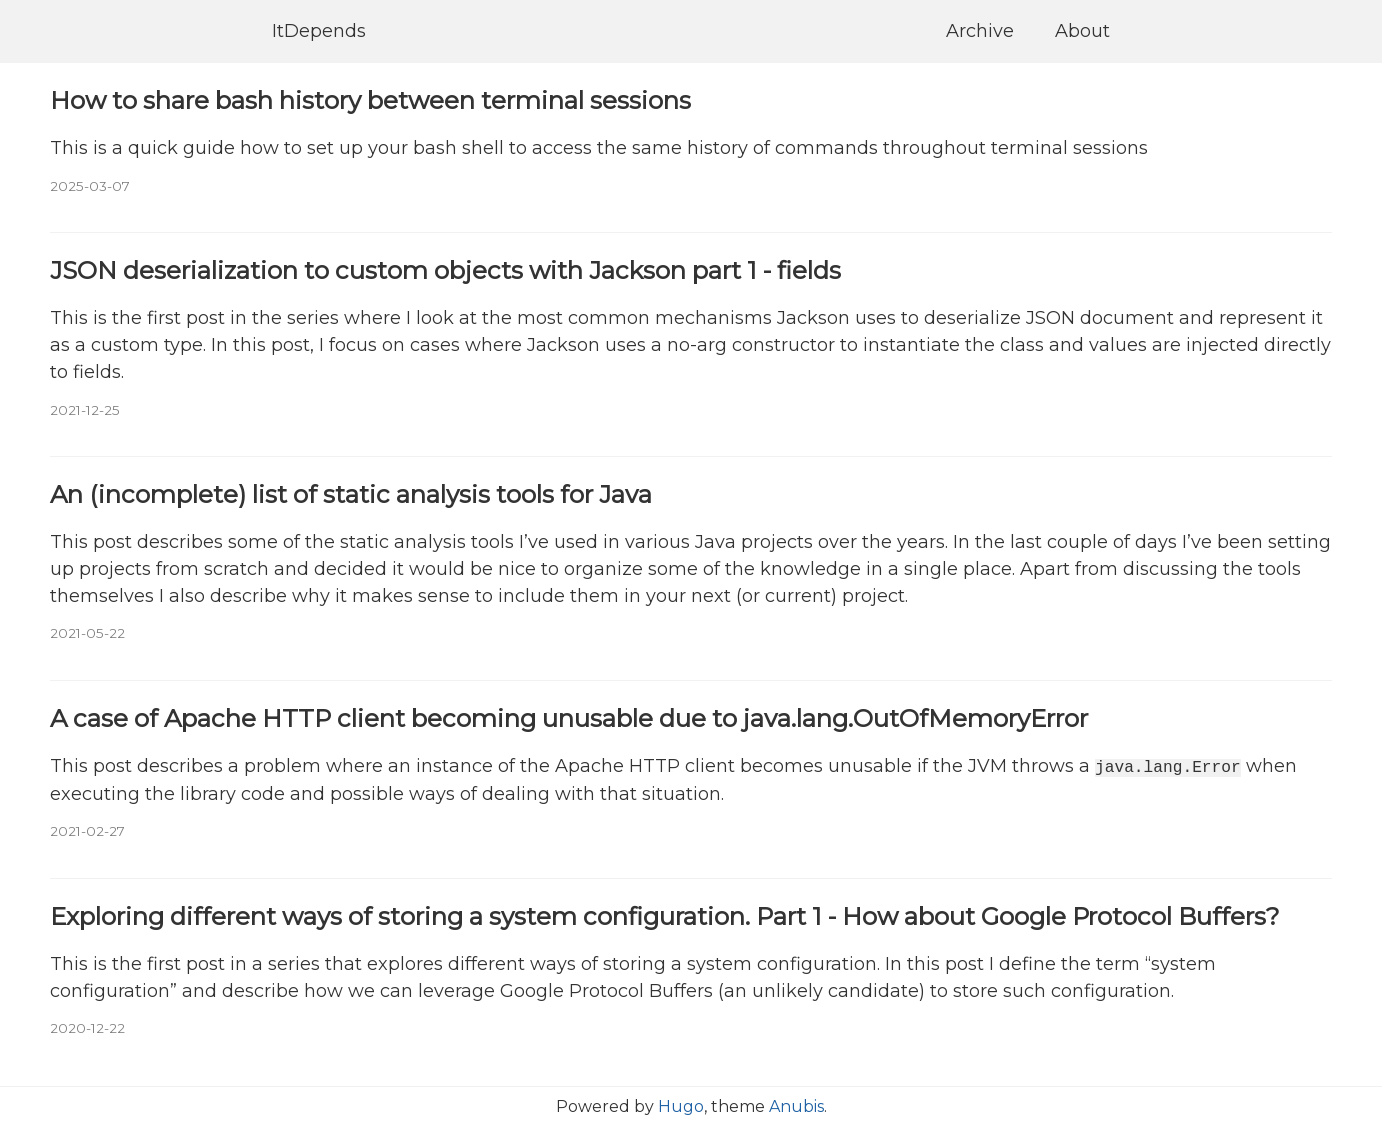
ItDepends (319, 31)
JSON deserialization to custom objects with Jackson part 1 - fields (445, 270)
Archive (980, 31)
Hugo (681, 1106)
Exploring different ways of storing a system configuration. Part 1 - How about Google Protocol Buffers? (665, 915)
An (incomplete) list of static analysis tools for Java (351, 494)
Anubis (796, 1106)
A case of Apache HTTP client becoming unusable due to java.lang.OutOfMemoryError (569, 718)
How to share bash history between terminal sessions (370, 100)
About (1082, 31)
